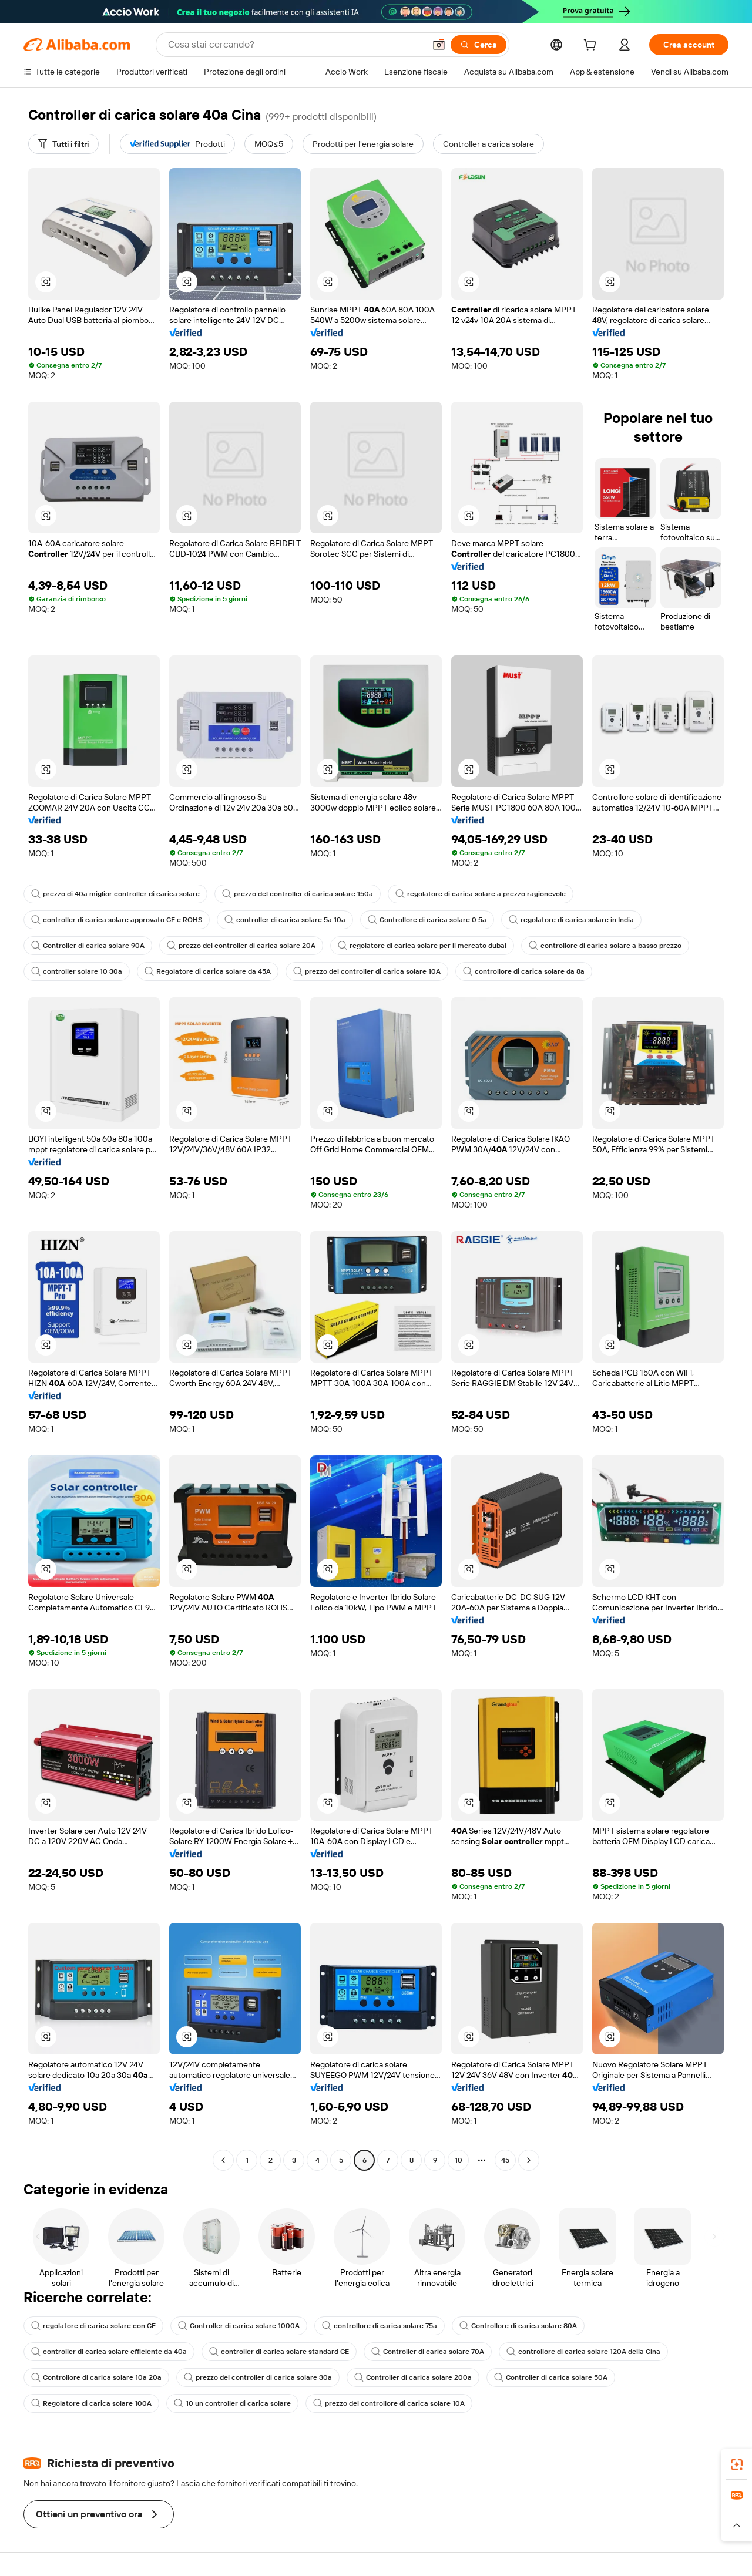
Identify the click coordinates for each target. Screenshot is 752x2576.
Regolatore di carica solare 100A (91, 2403)
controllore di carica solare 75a (379, 2325)
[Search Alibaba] (295, 44)
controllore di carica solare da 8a (524, 971)
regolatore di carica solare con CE (93, 2325)
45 (505, 2160)
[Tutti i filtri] (63, 144)
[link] (736, 2464)
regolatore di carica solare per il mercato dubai (422, 945)
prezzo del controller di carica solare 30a (258, 2377)
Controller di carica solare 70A (427, 2351)
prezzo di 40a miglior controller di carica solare (115, 894)
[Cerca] (478, 44)
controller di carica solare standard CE (279, 2351)
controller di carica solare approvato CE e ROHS (116, 919)
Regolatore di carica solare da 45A (208, 971)
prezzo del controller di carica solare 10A (367, 971)
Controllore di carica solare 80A (518, 2325)
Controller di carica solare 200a (413, 2377)
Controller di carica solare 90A (88, 945)
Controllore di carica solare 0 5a (427, 919)
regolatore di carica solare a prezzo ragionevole (480, 894)
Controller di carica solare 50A (550, 2377)
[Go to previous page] (223, 2160)
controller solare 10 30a (76, 971)
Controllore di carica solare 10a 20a (96, 2377)
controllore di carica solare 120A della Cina (583, 2351)
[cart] (592, 46)
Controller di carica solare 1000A (239, 2325)
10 (458, 2160)
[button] (439, 45)
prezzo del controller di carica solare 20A (241, 945)
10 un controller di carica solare (232, 2403)
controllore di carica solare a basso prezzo (605, 945)
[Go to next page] (528, 2160)
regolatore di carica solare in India (571, 919)
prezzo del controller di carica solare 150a (297, 894)
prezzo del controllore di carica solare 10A (389, 2403)
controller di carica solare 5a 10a (284, 919)
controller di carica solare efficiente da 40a (109, 2351)
